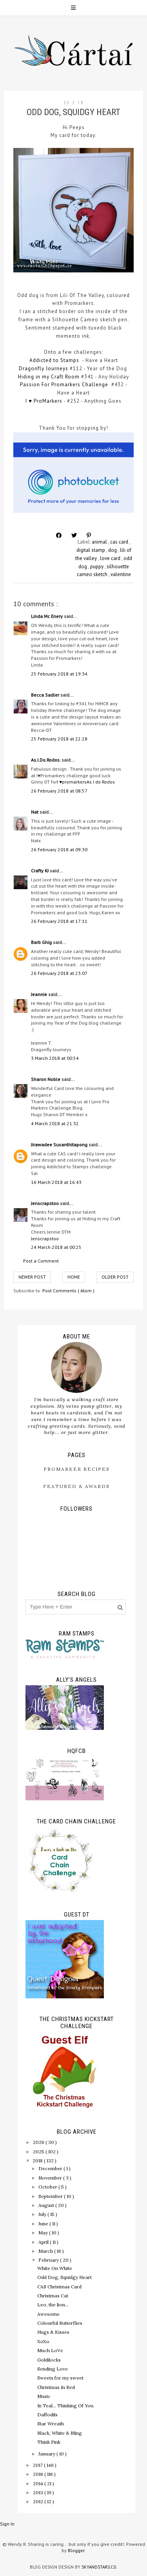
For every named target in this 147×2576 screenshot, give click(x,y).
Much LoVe (50, 2350)
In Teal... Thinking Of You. (65, 2405)
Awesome (48, 2314)
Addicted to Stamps (54, 360)
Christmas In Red (56, 2387)
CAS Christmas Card (59, 2287)
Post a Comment (41, 1261)
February (49, 2260)
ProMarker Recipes (77, 1469)
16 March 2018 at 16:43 (56, 1182)
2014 (38, 2483)
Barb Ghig (42, 942)
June (43, 2224)
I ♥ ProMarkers (44, 401)
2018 (38, 2160)
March (46, 2251)
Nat (35, 812)
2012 (38, 2501)
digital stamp (91, 550)
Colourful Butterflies (59, 2323)
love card (111, 558)
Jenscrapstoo (45, 1203)
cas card (119, 542)
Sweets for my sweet (60, 2378)
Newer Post (32, 1277)
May (43, 2233)
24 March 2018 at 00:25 (56, 1247)
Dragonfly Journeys (43, 368)
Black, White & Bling (59, 2433)
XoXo (43, 2341)
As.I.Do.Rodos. (46, 760)
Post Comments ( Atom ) (68, 1290)
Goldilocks (49, 2360)
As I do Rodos (101, 782)
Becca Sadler (45, 695)
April (44, 2242)
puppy (97, 566)
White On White (54, 2268)
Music (44, 2396)
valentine (121, 574)
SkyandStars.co (99, 2567)
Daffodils (47, 2414)
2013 (38, 2492)
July (42, 2214)
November (50, 2178)
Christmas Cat (52, 2296)
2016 (38, 2474)
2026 (39, 2142)
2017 (38, 2465)
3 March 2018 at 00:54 (55, 1058)
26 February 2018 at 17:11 (59, 921)
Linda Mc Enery (47, 616)
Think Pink (48, 2442)
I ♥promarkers (72, 782)
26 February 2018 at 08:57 (59, 791)
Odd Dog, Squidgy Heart (64, 2277)
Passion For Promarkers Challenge (64, 384)
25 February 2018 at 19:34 (59, 674)
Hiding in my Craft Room (49, 376)
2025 (39, 2151)
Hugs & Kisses (53, 2332)
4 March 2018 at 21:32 (55, 1123)
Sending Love (52, 2369)
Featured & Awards (76, 1486)
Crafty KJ (40, 871)
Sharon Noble (46, 1079)
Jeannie (39, 994)
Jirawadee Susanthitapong (60, 1144)
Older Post (115, 1277)
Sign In (7, 2524)
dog (113, 550)
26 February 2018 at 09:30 (59, 849)
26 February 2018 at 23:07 (59, 973)
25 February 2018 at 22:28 (59, 739)
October (48, 2187)
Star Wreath (50, 2423)
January (47, 2454)
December (51, 2168)
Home (73, 1277)
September (51, 2196)
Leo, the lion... (53, 2305)
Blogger (76, 2550)
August (46, 2205)
